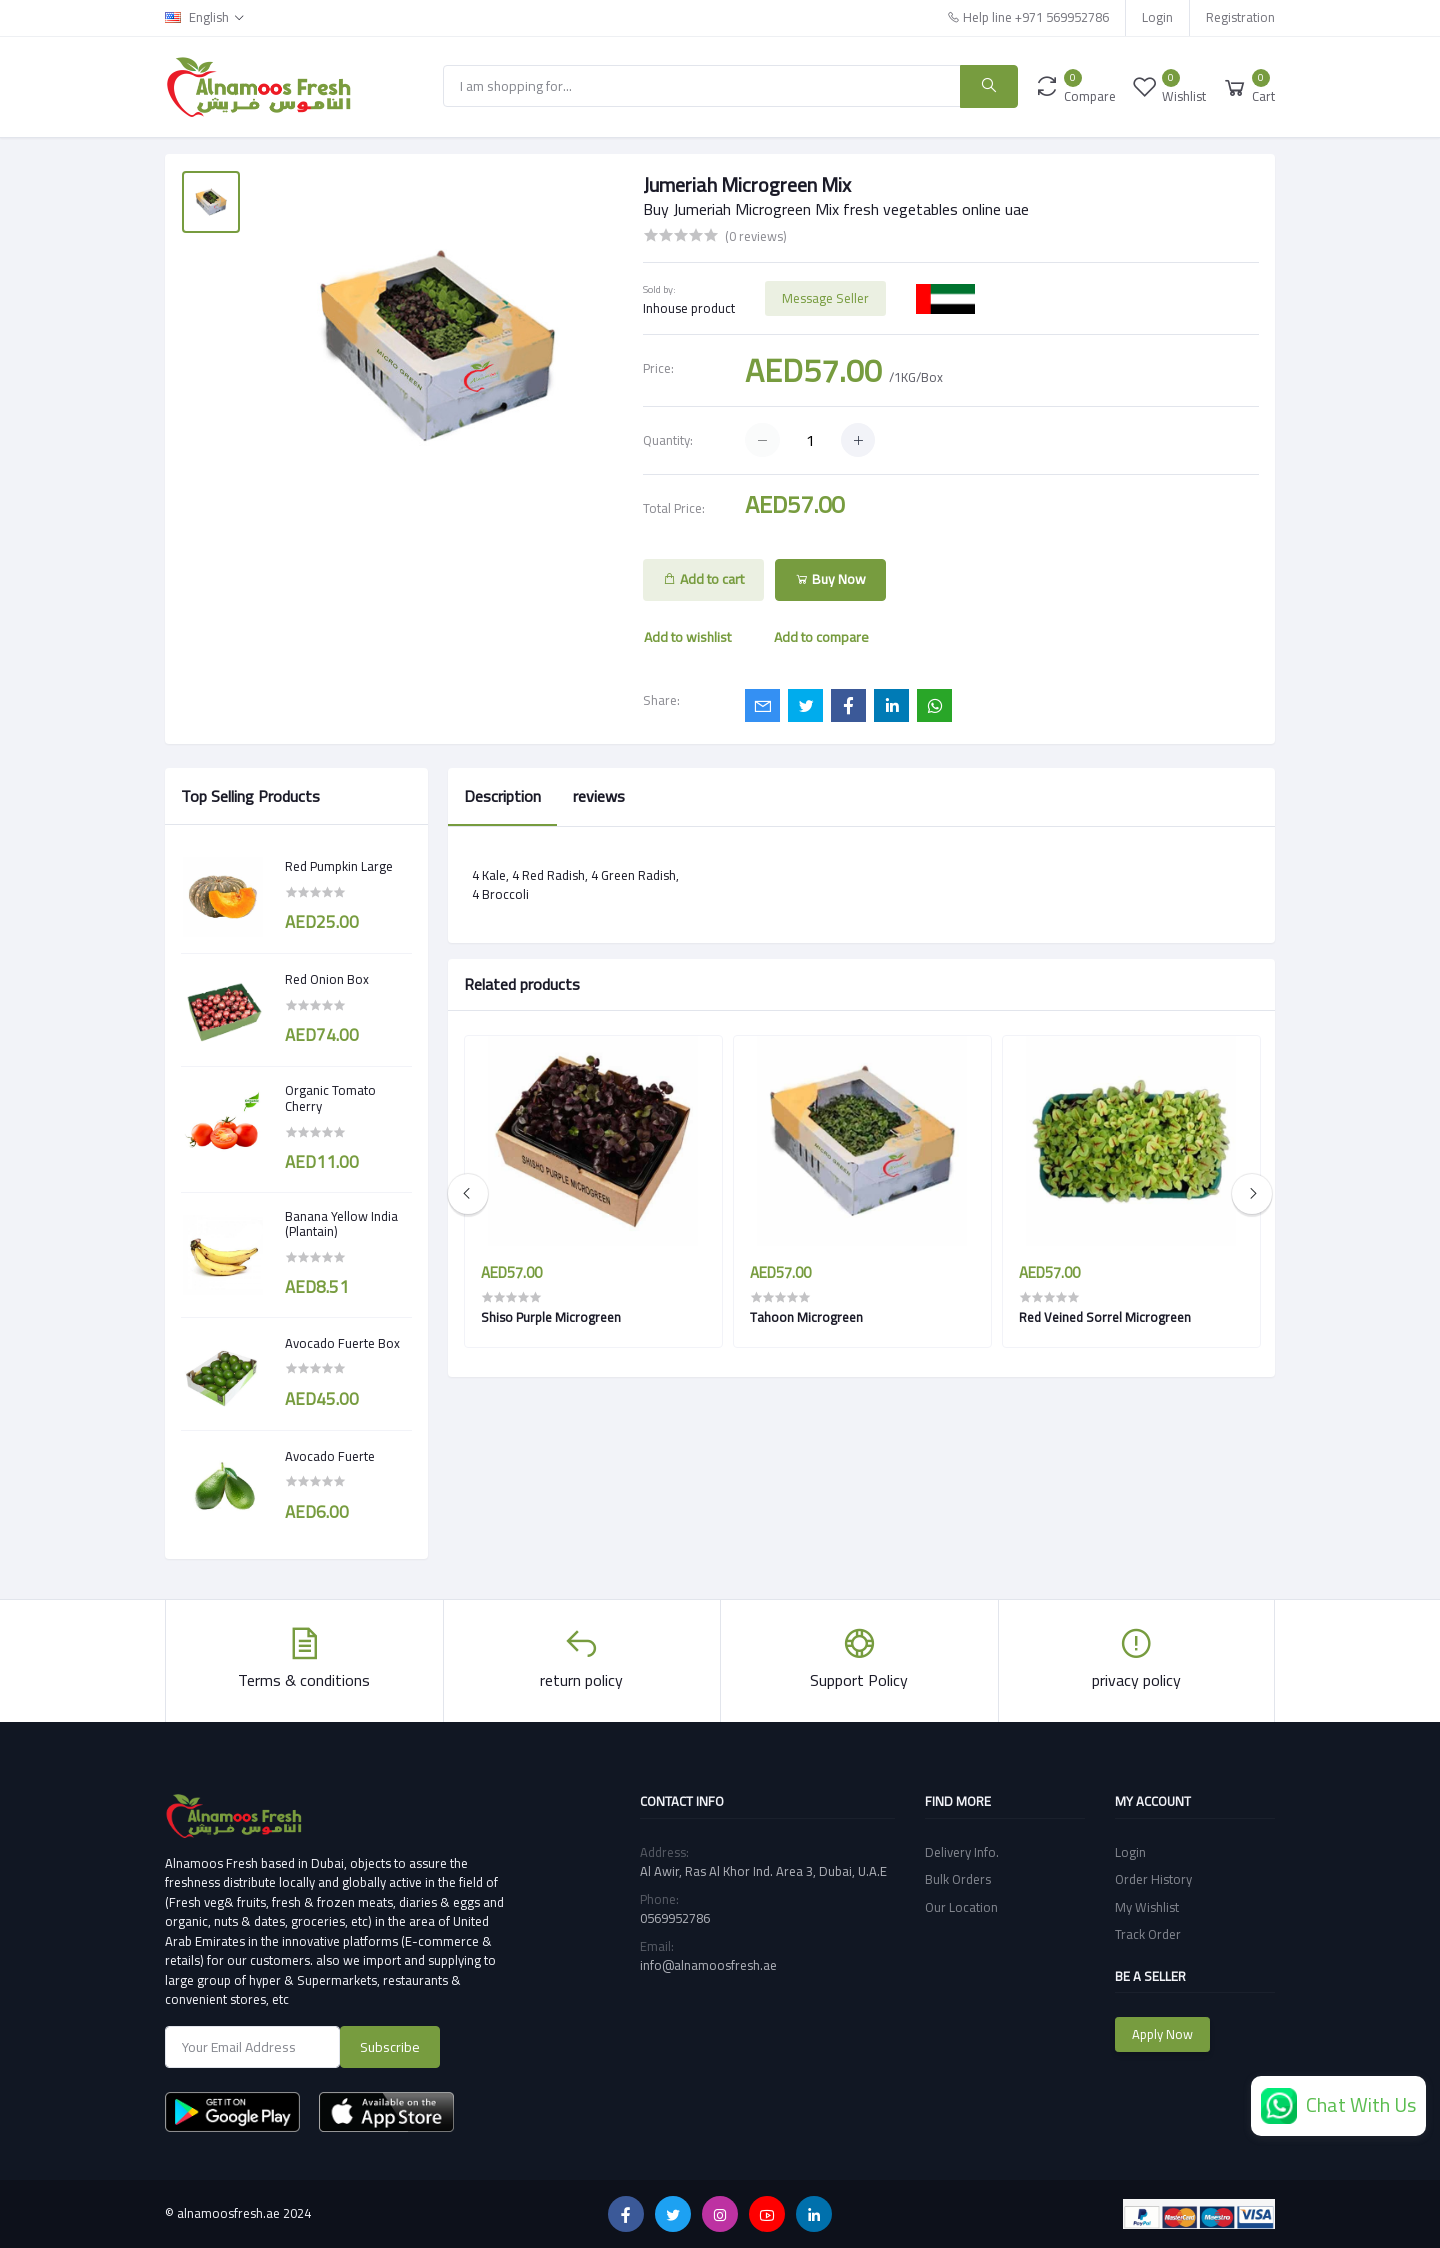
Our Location (961, 1907)
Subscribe (390, 2047)
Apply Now (1162, 2034)
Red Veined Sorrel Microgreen (1105, 1317)
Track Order (1148, 1934)
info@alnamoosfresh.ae (708, 1965)
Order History (1153, 1879)
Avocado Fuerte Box (342, 1344)
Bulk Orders (958, 1879)
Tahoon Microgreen (806, 1317)
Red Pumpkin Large (339, 867)
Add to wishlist (687, 637)
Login (1157, 17)
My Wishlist (1147, 1907)
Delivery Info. (962, 1852)
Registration (1240, 17)
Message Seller (825, 298)
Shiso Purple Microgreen (551, 1317)
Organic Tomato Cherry (330, 1098)
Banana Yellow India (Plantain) (341, 1224)
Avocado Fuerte (330, 1457)
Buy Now (830, 579)
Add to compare (821, 637)
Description (502, 796)
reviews (599, 796)
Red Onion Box (327, 980)
